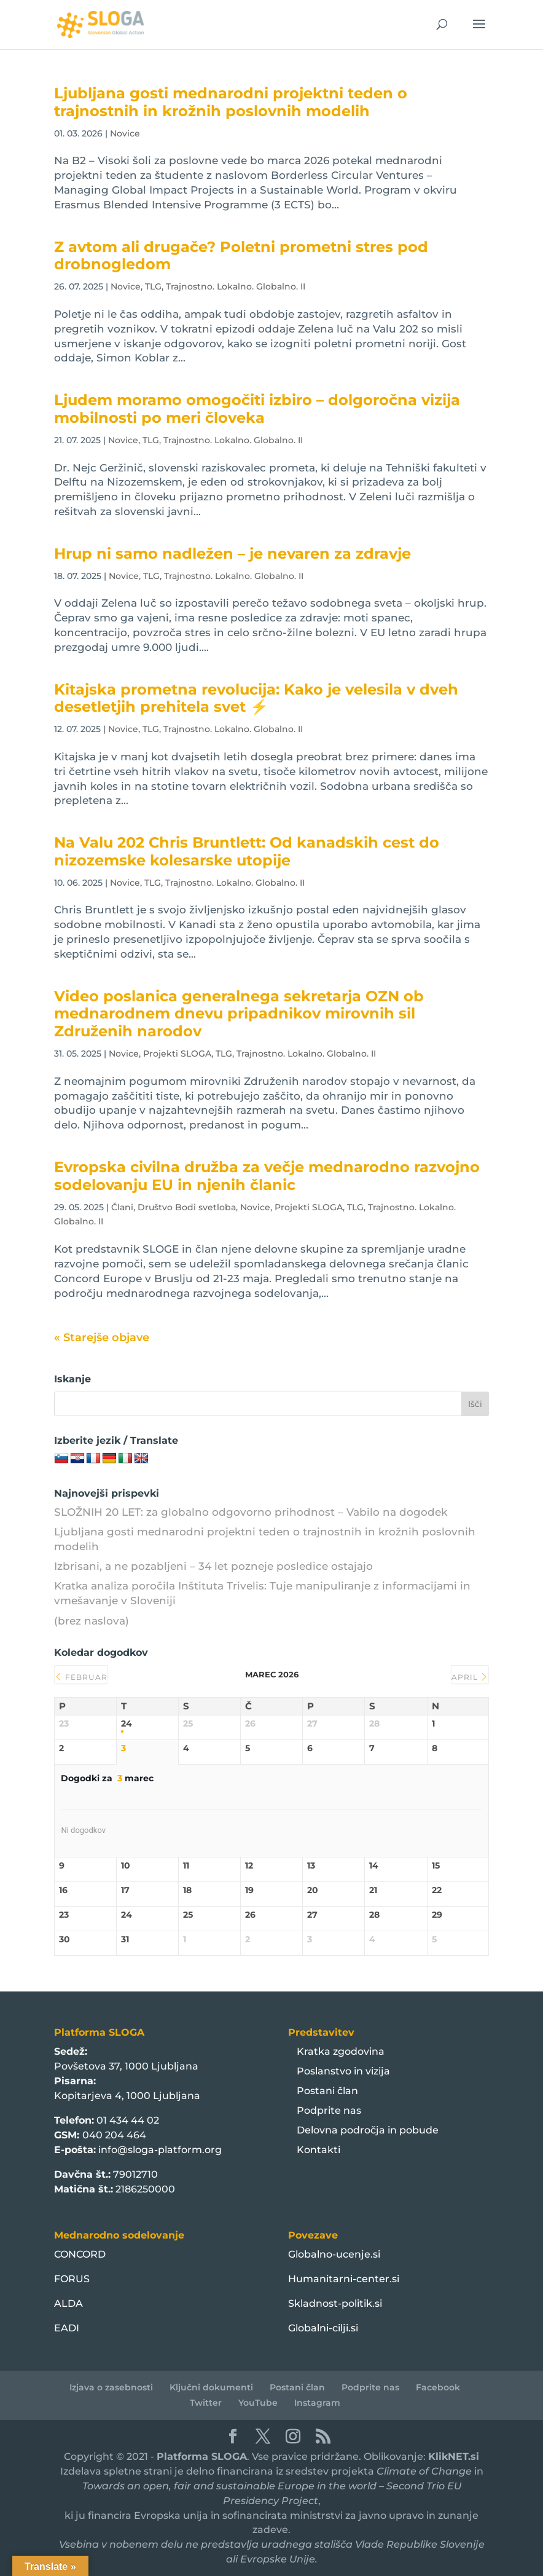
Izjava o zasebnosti (111, 2387)
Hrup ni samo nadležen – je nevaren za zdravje (232, 553)
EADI (66, 2328)
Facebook (438, 2387)
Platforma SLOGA (202, 2456)
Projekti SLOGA (177, 1053)
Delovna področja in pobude (368, 2130)
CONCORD (80, 2254)
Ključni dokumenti (211, 2387)
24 (126, 1724)
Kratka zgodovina (341, 2051)
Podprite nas (329, 2110)
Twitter (206, 2402)
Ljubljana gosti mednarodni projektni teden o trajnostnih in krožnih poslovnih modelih (230, 102)
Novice (125, 133)
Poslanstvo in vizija (343, 2071)
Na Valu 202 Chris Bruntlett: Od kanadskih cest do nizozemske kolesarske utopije (246, 851)
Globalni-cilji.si (323, 2328)
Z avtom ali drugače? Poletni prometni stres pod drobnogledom (241, 256)
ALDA (68, 2303)
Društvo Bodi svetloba (187, 1207)
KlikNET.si (453, 2456)
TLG (153, 286)
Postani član (327, 2091)
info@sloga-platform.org (160, 2150)
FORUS (72, 2279)
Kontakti (318, 2150)
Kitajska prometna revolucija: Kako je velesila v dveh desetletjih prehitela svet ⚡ (256, 698)
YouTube (258, 2402)
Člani (122, 1207)
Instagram (317, 2402)
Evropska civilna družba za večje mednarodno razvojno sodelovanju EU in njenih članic (267, 1176)
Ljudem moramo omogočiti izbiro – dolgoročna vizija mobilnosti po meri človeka (257, 409)
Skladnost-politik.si (335, 2303)
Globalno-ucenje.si (334, 2254)
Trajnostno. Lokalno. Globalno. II (235, 286)
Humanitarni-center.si (343, 2279)
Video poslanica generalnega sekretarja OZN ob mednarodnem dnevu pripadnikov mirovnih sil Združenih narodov (239, 1014)
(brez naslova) (91, 1621)
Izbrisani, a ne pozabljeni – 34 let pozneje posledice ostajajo (213, 1566)
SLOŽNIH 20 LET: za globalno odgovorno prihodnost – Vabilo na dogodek (250, 1512)
